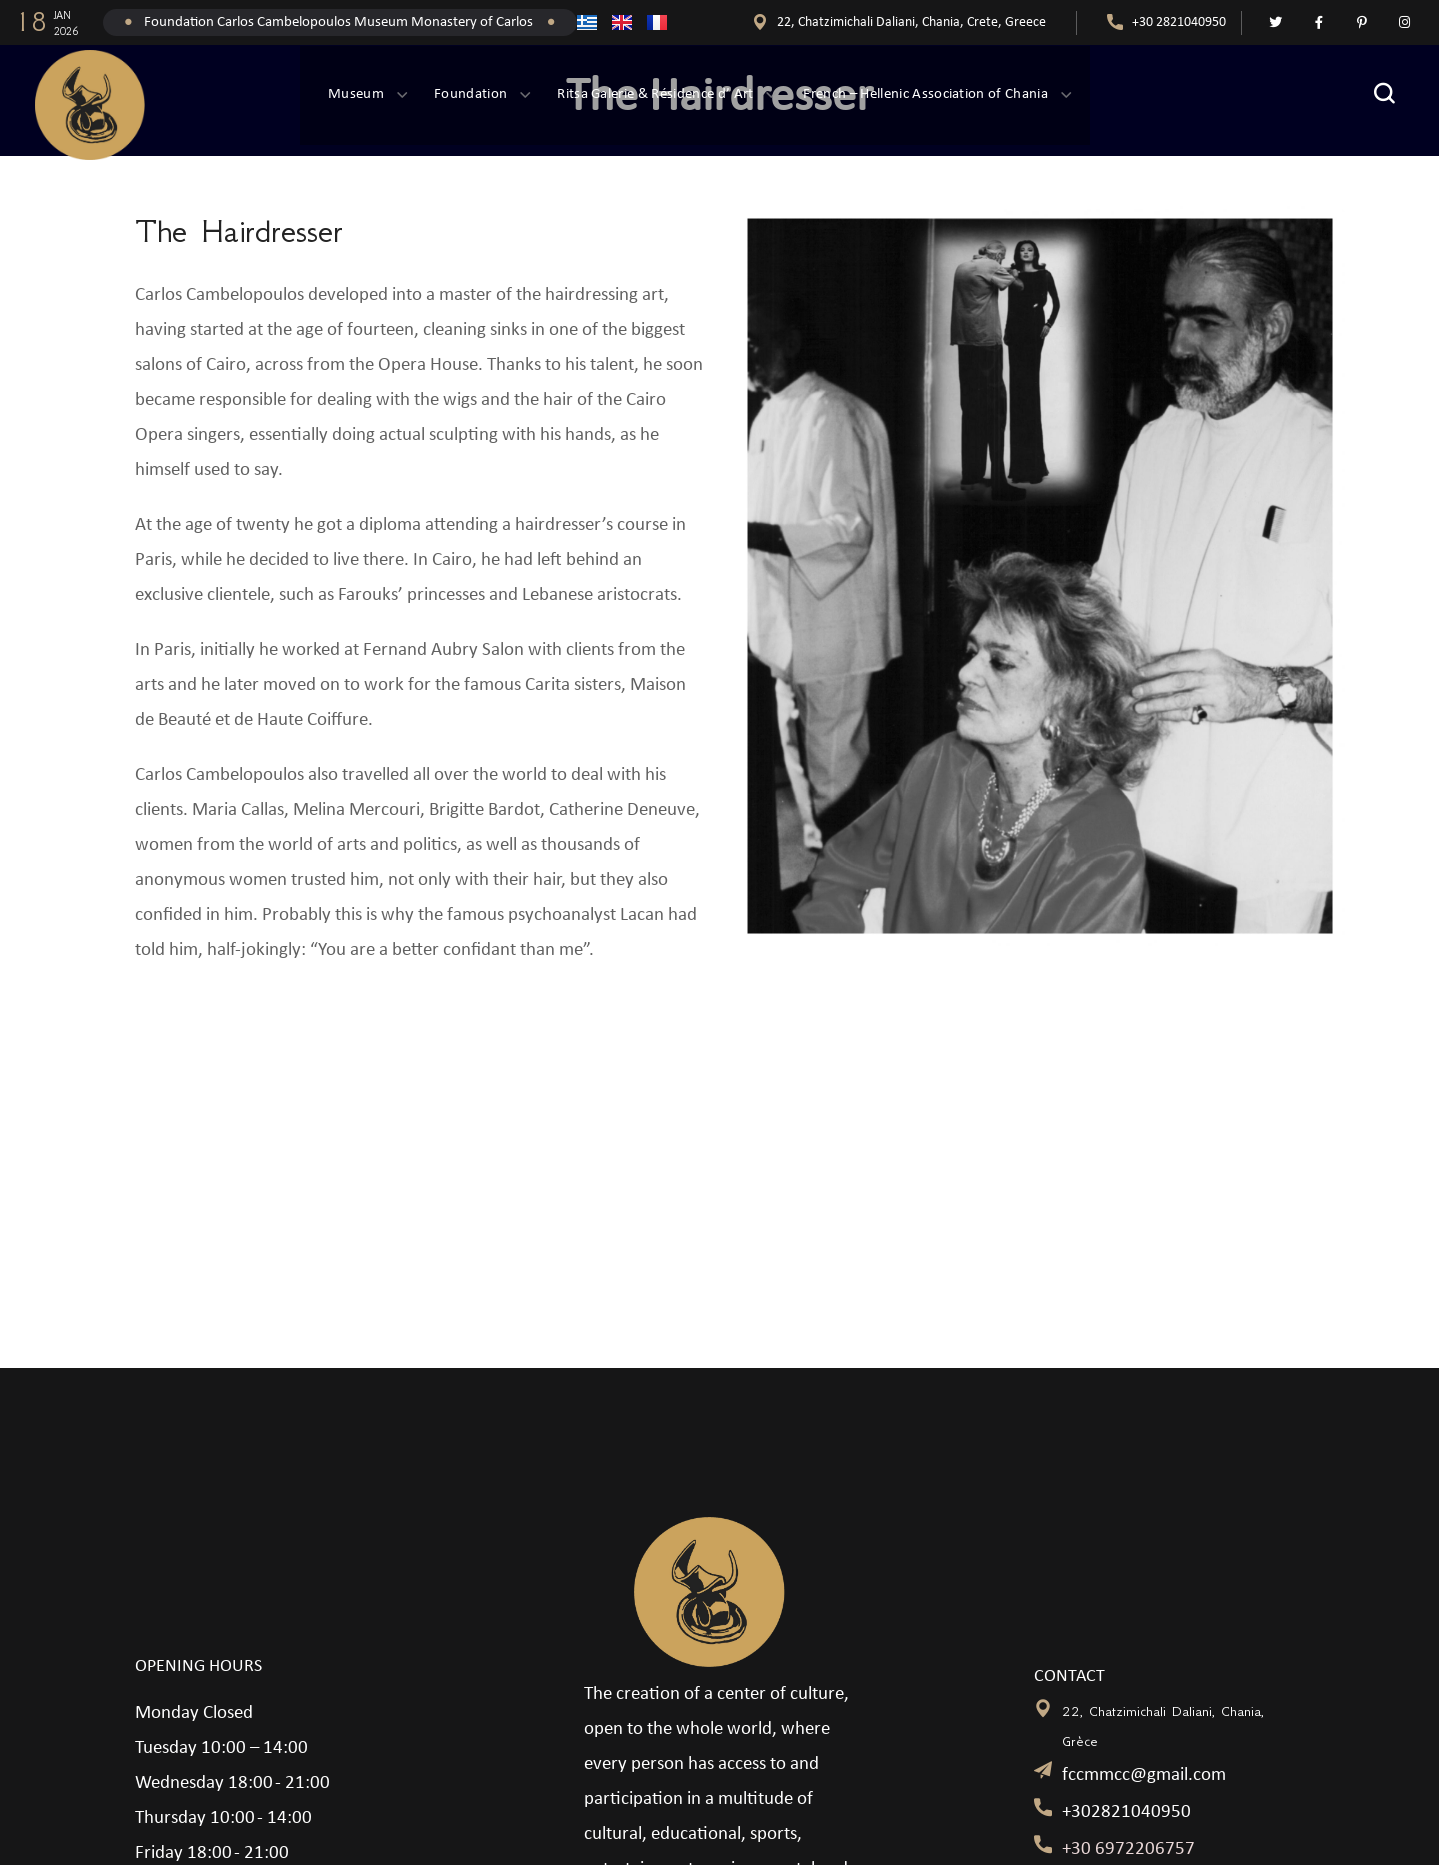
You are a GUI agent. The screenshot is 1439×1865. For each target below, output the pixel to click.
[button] (1384, 95)
